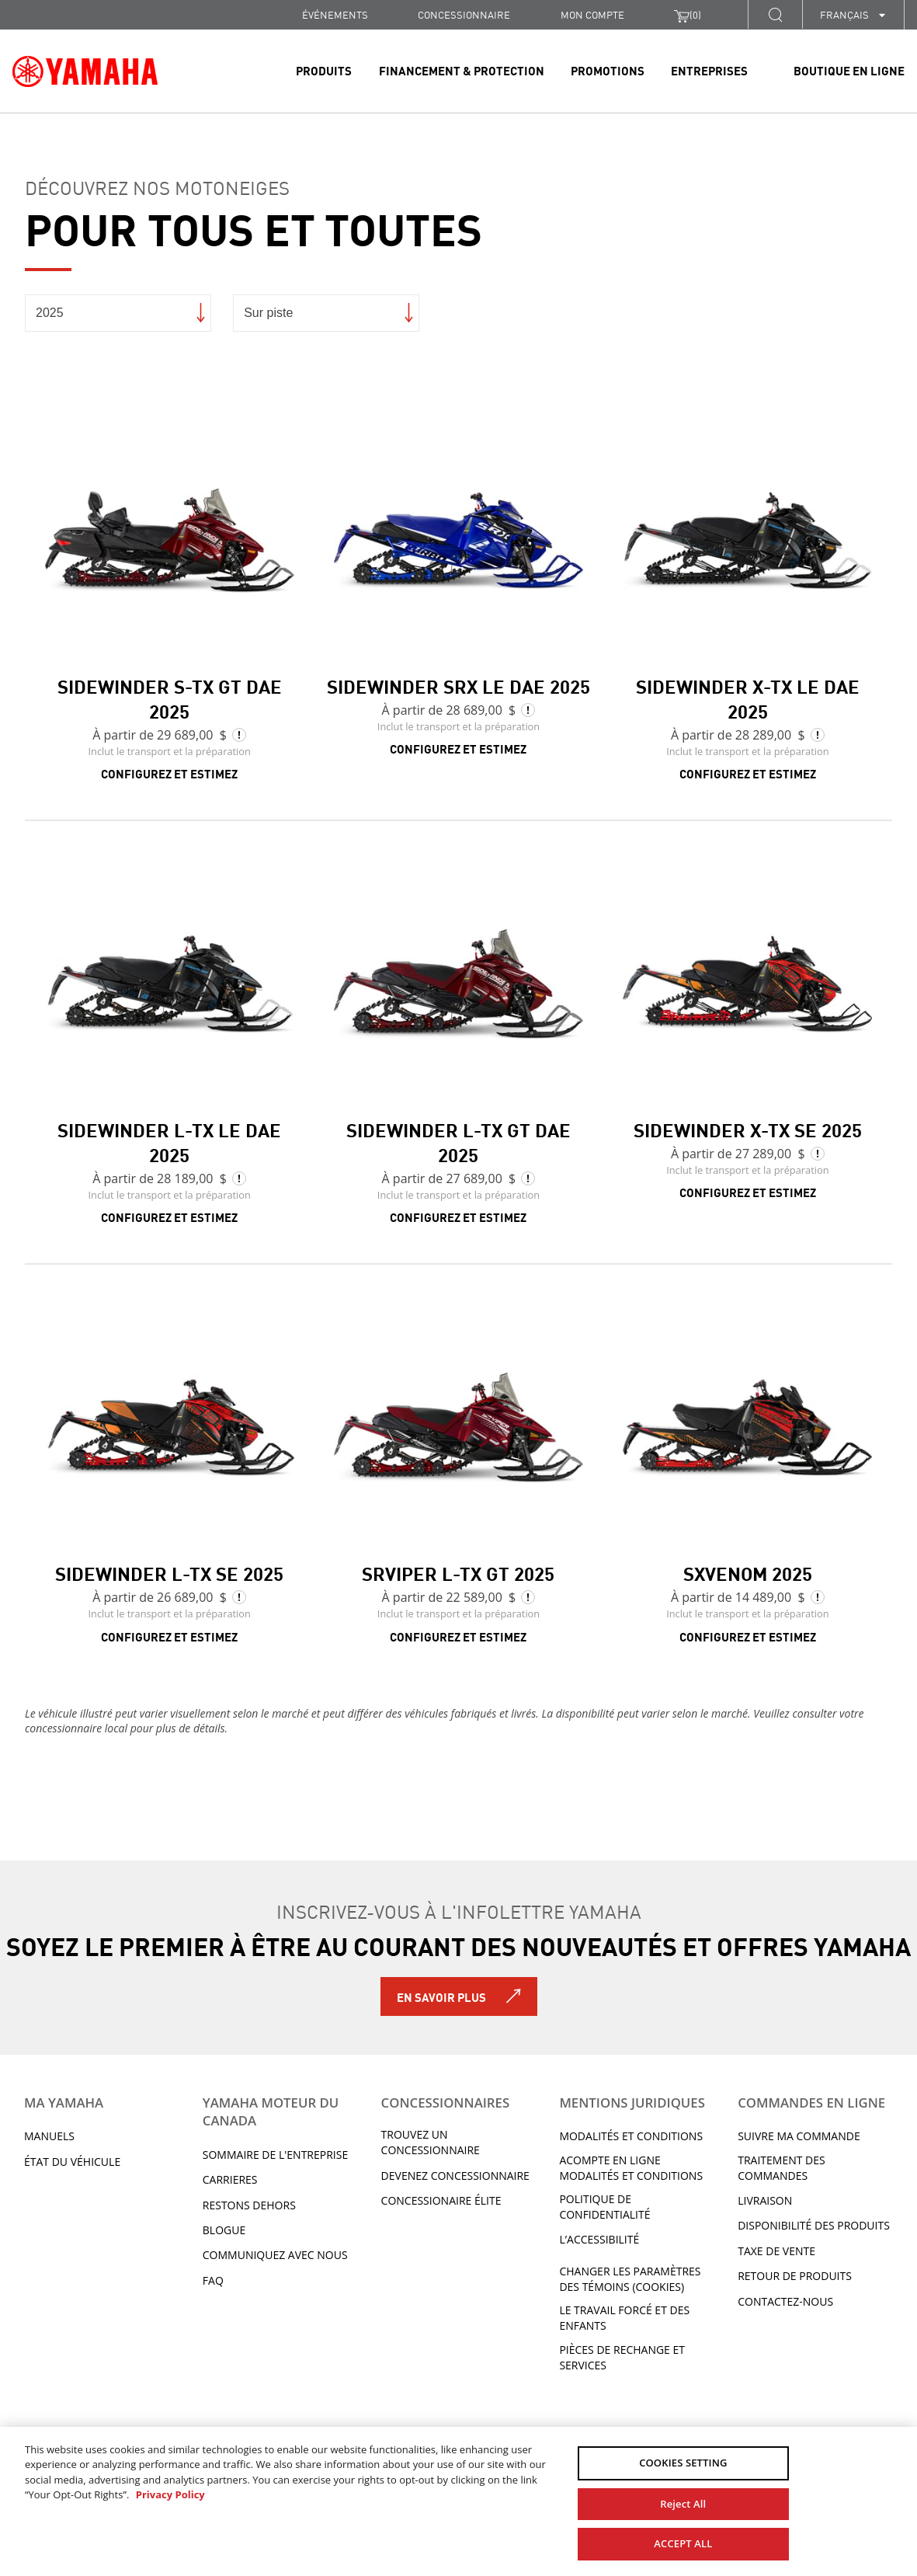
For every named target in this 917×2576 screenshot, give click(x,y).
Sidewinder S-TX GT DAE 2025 (169, 697)
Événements (335, 14)
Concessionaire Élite (441, 2200)
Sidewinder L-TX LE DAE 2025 (169, 1141)
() (687, 15)
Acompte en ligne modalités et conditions (631, 2168)
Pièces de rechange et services (622, 2357)
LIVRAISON (765, 2200)
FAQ (213, 2280)
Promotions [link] (607, 69)
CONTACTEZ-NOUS (785, 2301)
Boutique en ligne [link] (849, 69)
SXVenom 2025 (747, 1572)
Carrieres (230, 2179)
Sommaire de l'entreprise (275, 2154)
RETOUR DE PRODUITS (795, 2275)
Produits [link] (324, 69)
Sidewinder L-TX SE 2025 (169, 1572)
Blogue (224, 2230)
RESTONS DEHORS (249, 2205)
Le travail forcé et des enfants (624, 2318)
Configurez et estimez (169, 773)
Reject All (683, 2504)
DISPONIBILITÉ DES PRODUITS (814, 2225)
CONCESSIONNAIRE (464, 14)
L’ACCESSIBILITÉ (599, 2239)
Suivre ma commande (799, 2136)
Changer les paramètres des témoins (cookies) (629, 2279)
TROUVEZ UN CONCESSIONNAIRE (430, 2142)
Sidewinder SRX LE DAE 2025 (458, 685)
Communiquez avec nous (275, 2254)
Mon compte (592, 14)
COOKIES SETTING (683, 2463)
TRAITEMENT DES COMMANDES (781, 2168)
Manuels (49, 2136)
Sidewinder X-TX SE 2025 (748, 1128)
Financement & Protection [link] (461, 69)
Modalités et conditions (631, 2136)
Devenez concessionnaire (455, 2175)
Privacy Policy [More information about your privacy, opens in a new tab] (170, 2495)
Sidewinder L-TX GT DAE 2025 (458, 1141)
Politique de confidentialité (604, 2206)
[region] (458, 2501)
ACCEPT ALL (683, 2543)
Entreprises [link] (709, 69)
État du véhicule (72, 2161)
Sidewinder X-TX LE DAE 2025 (748, 697)
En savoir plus (441, 1996)
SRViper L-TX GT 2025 (458, 1572)
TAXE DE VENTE (776, 2251)
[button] (774, 14)
